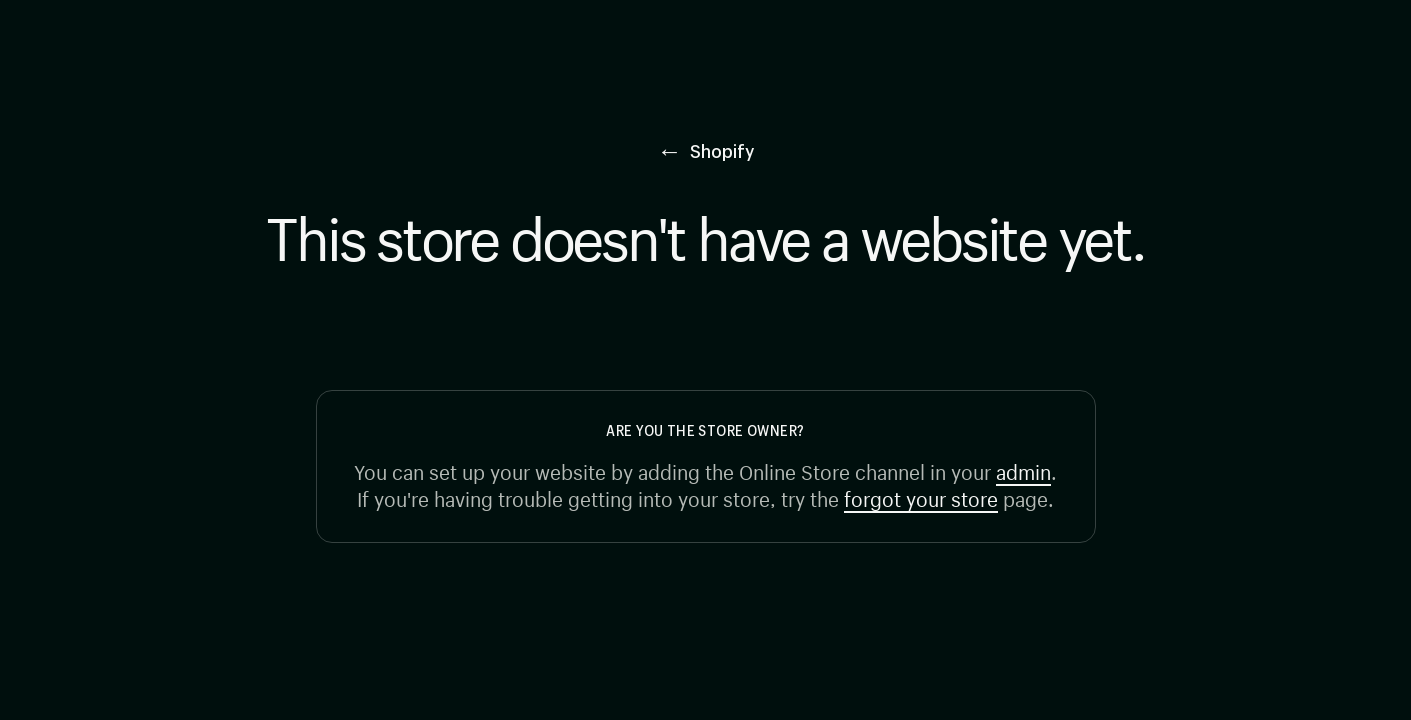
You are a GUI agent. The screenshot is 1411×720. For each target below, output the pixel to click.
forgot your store (921, 496)
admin (1023, 469)
